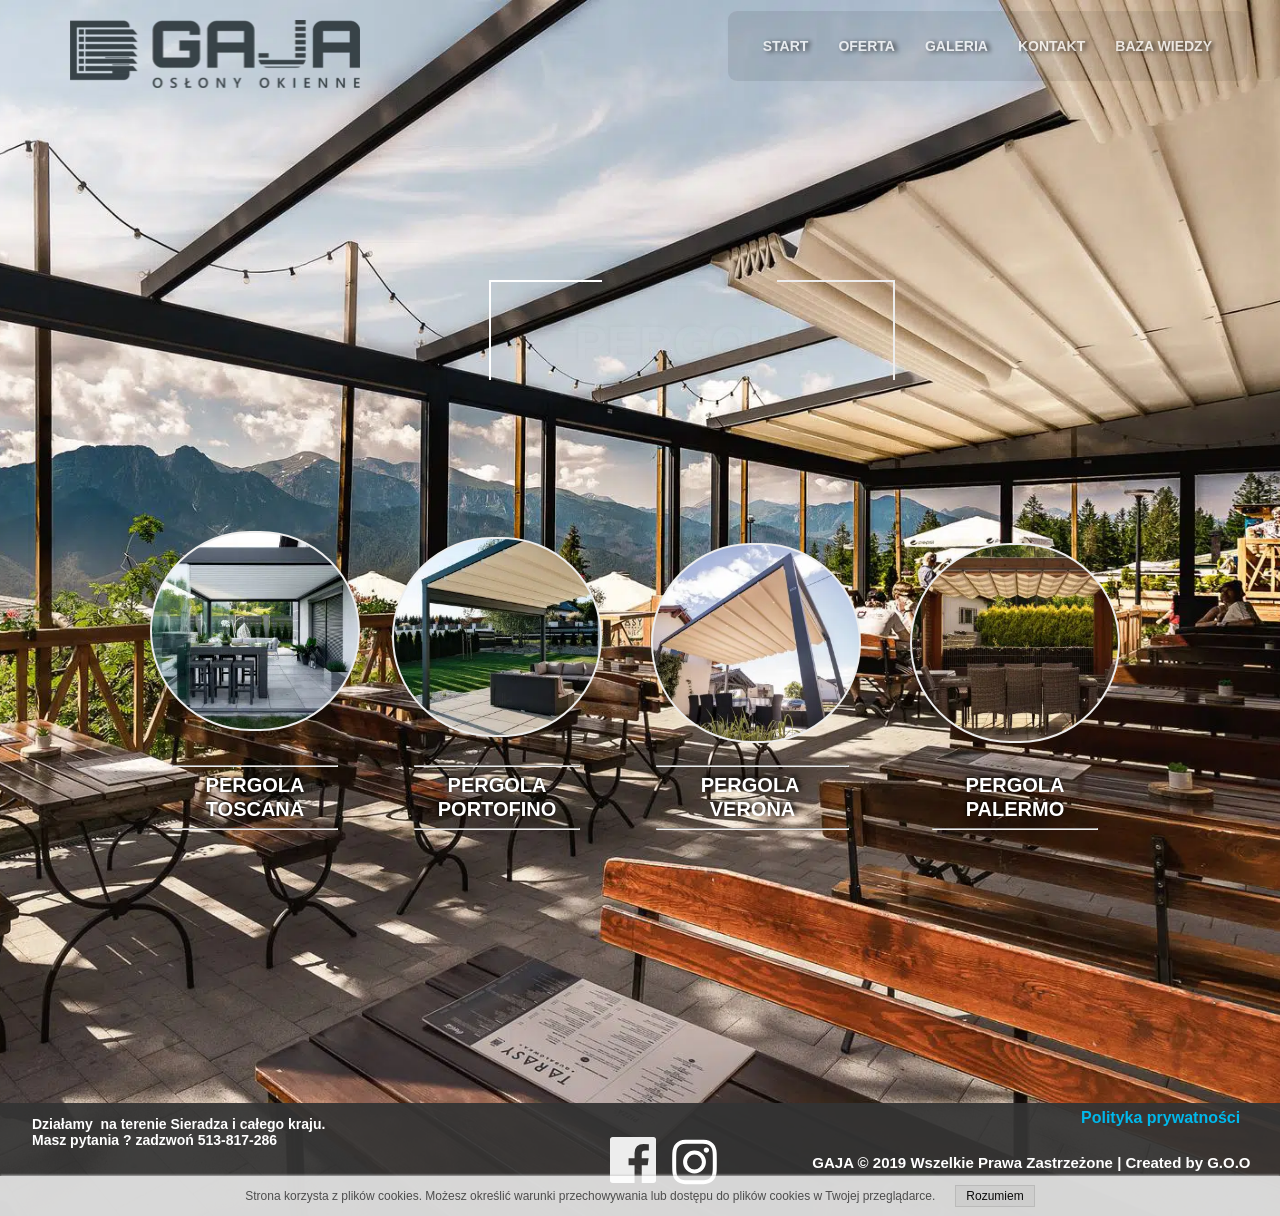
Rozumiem (994, 1196)
